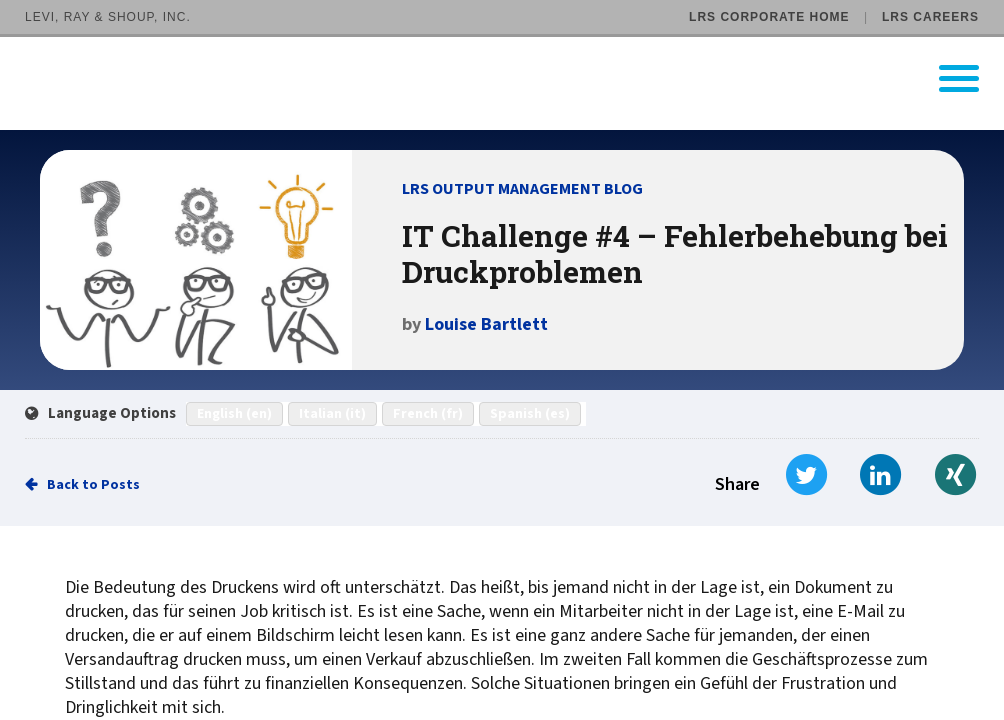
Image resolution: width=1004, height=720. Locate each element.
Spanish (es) (530, 414)
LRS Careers (930, 17)
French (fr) (428, 414)
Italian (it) (332, 414)
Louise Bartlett (486, 324)
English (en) (234, 414)
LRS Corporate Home (769, 17)
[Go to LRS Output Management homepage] (514, 78)
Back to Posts (93, 485)
